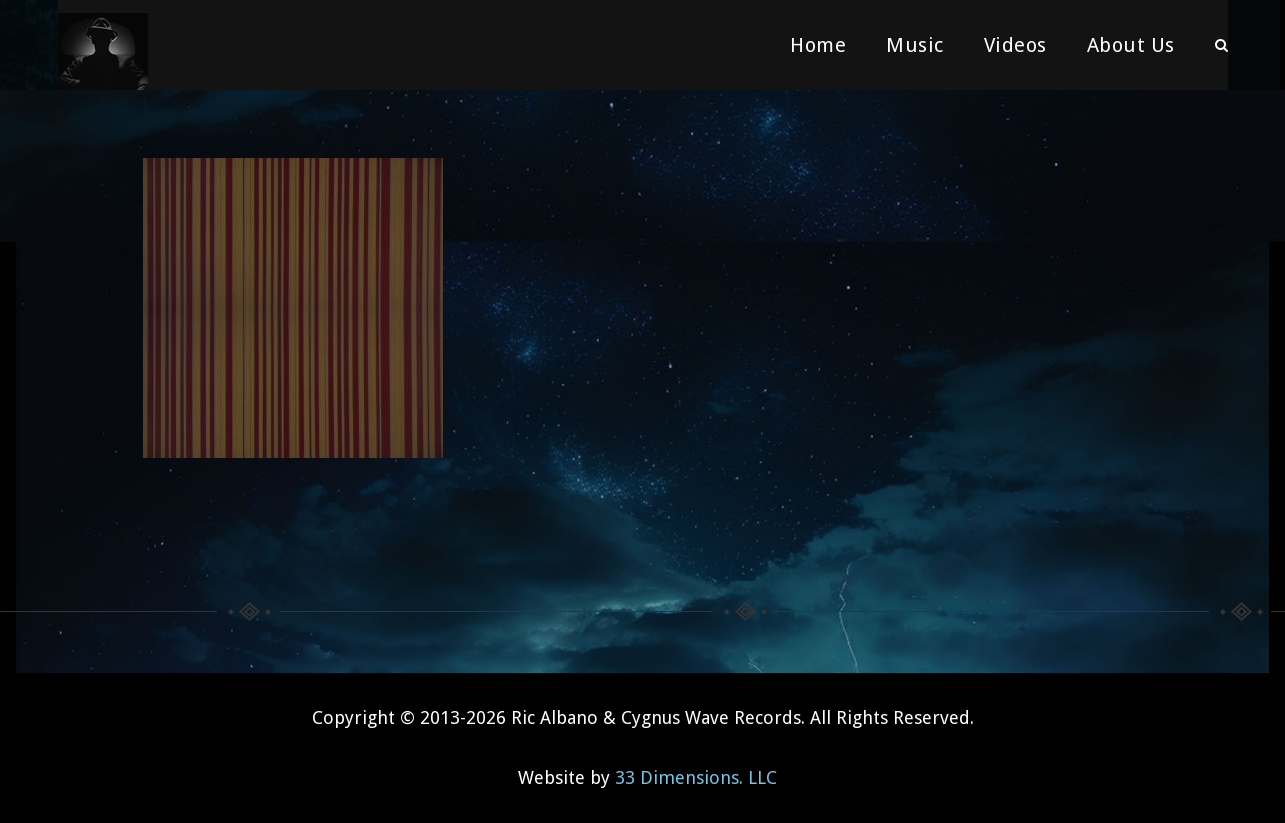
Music (915, 45)
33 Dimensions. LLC (696, 777)
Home (818, 45)
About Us (1131, 45)
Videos (1015, 45)
